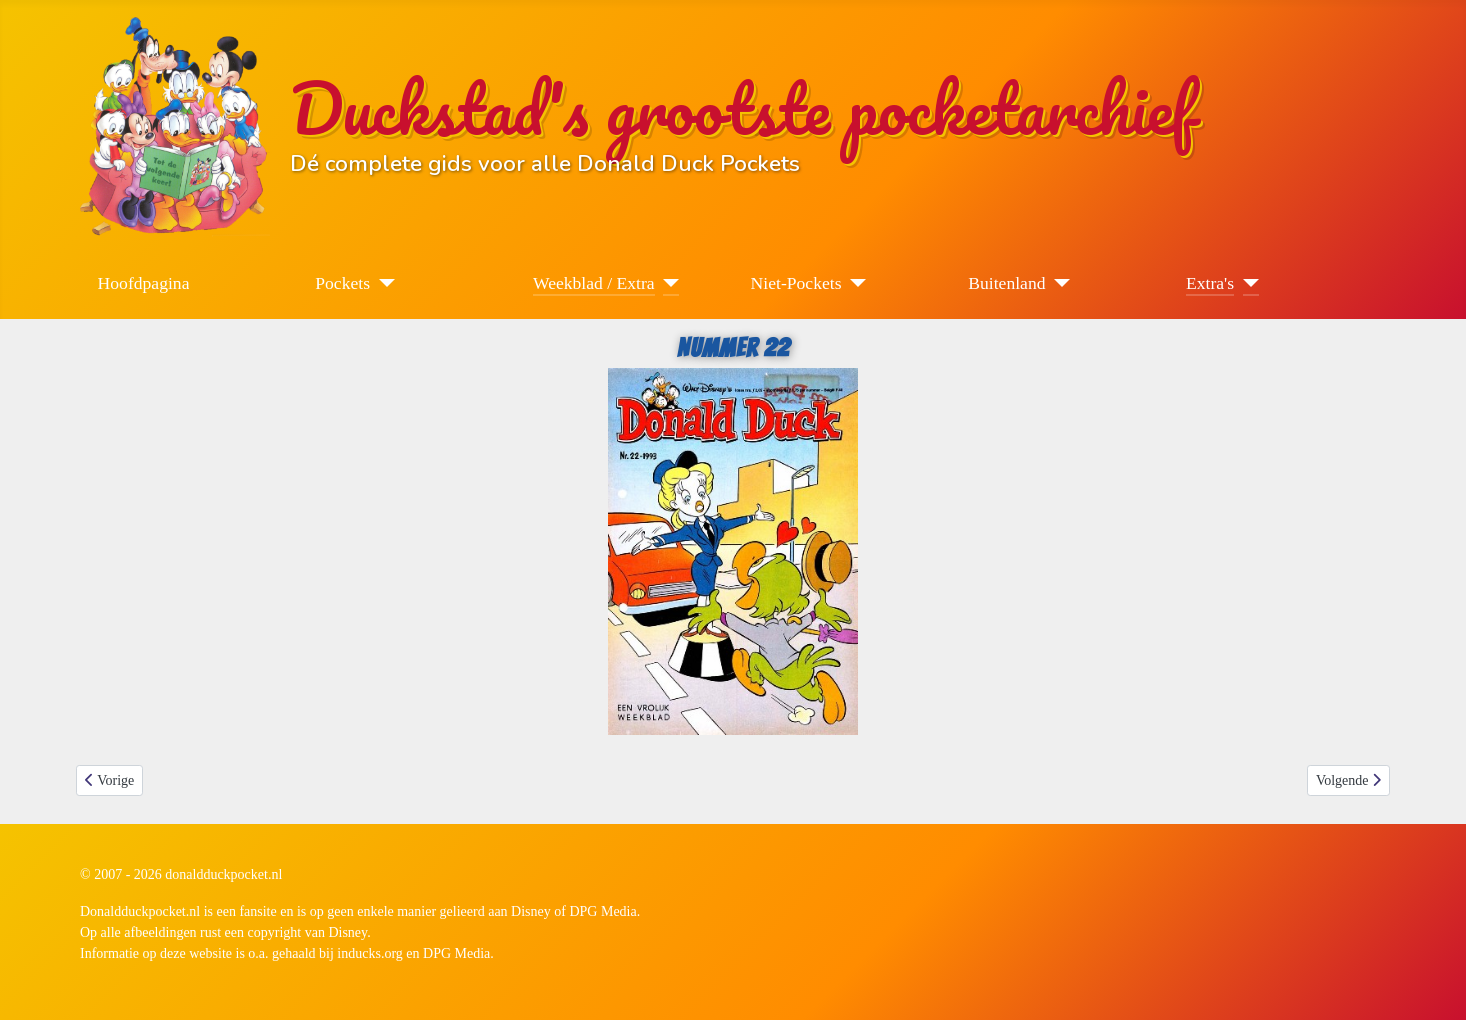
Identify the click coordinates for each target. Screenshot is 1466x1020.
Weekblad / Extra (594, 283)
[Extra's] (1246, 283)
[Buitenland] (1058, 283)
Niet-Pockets (796, 283)
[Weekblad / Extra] (667, 283)
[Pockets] (382, 283)
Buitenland (1006, 283)
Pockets (342, 283)
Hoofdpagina (144, 283)
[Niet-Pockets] (854, 283)
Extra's (1210, 283)
